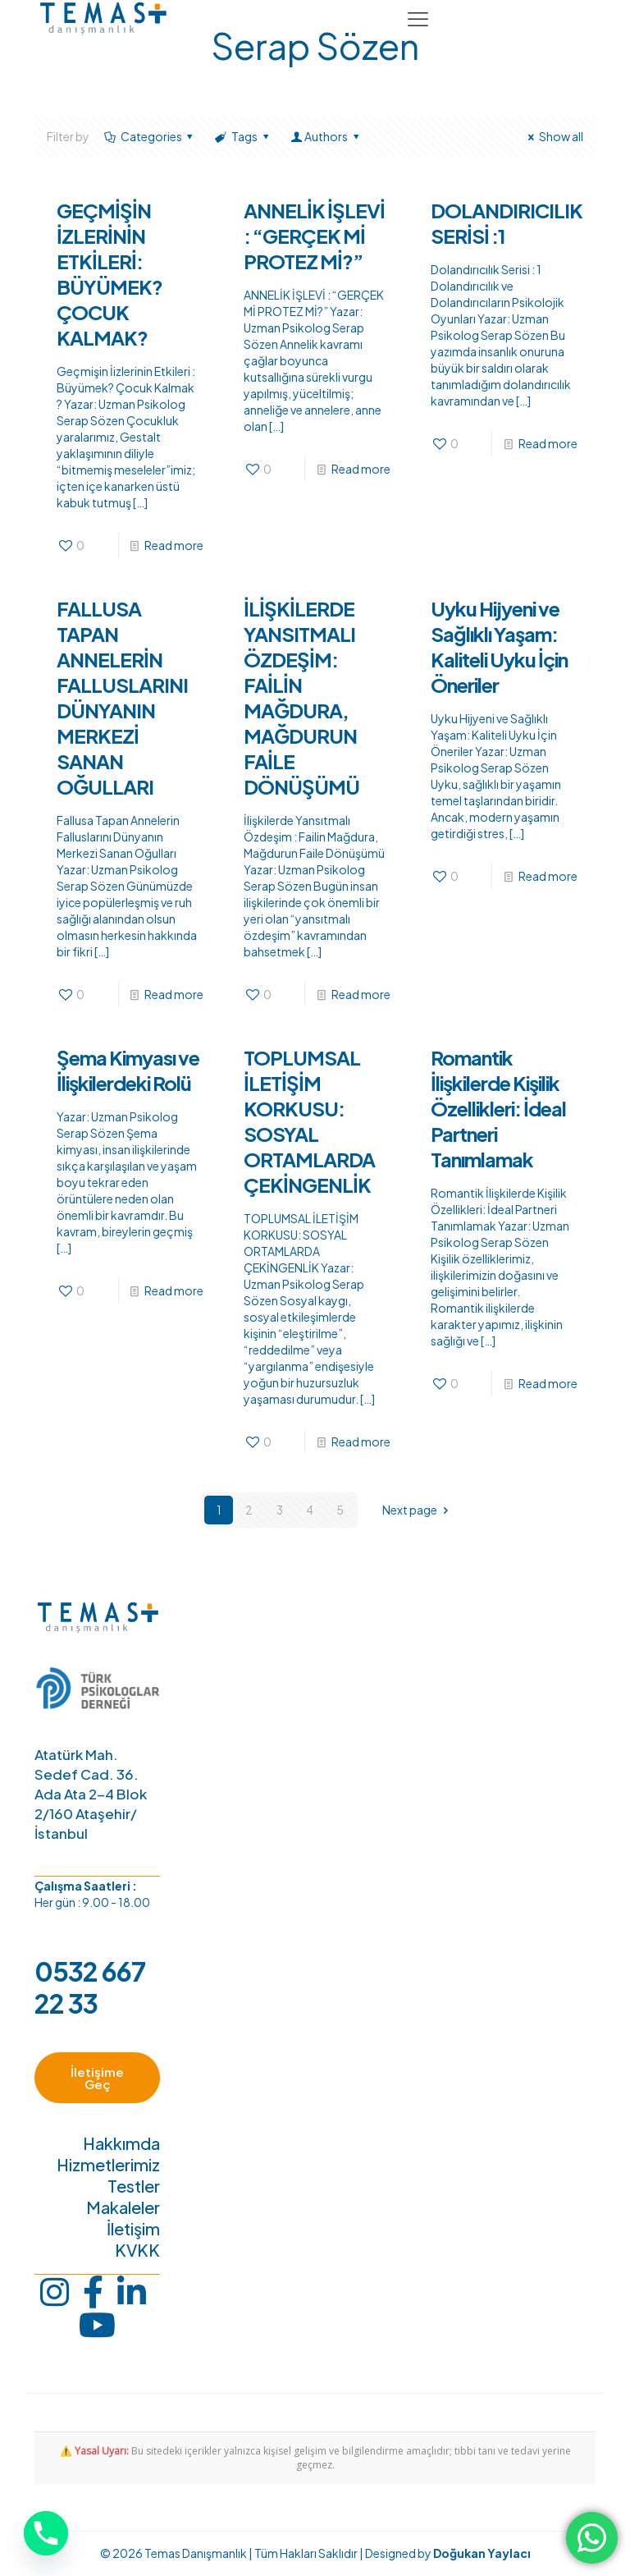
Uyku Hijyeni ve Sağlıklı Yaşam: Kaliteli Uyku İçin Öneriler (499, 646)
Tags (242, 136)
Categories (150, 136)
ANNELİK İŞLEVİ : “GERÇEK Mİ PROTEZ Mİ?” (314, 235)
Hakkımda (121, 2144)
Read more (173, 545)
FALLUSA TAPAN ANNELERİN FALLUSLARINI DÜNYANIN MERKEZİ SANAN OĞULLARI (122, 697)
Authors (325, 136)
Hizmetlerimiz (108, 2166)
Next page (418, 1509)
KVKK (137, 2251)
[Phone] (46, 2533)
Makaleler (123, 2208)
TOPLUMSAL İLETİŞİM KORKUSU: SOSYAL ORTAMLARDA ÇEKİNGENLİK (309, 1121)
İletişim (133, 2230)
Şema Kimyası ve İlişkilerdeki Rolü (128, 1070)
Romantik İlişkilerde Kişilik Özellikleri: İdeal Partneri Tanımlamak (498, 1108)
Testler (133, 2187)
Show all (553, 136)
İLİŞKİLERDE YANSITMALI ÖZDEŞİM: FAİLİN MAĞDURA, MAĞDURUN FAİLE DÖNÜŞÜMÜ (301, 697)
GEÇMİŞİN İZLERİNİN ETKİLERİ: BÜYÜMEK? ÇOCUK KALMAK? (109, 274)
